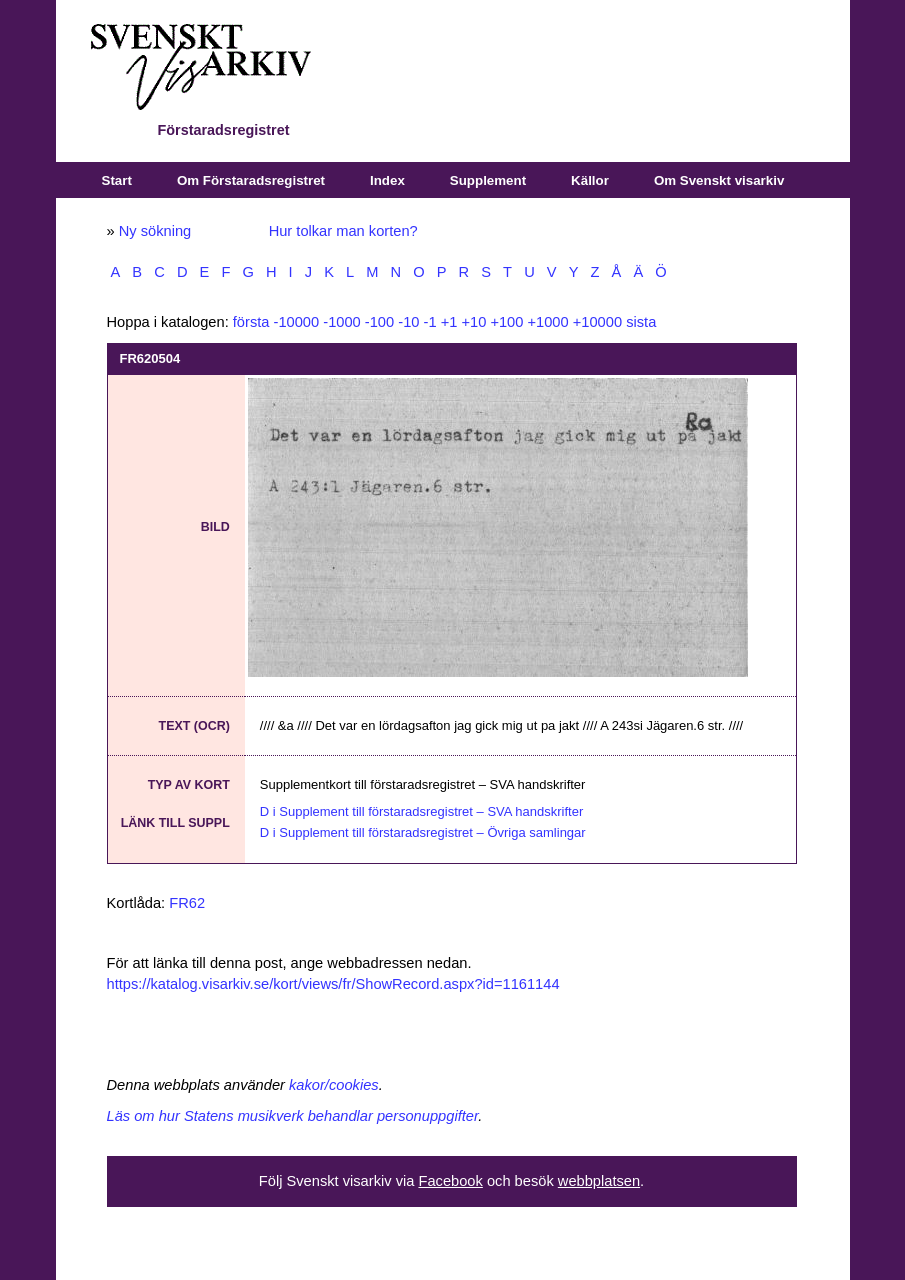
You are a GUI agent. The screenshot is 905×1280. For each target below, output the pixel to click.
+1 (449, 322)
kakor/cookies (334, 1085)
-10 (408, 322)
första (251, 322)
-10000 (297, 322)
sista (641, 322)
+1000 (547, 322)
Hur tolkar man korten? (343, 231)
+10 (473, 322)
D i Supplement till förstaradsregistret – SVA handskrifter (421, 811)
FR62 (187, 903)
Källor (590, 180)
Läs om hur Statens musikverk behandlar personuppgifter (293, 1116)
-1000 (342, 322)
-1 (430, 322)
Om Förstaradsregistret (251, 180)
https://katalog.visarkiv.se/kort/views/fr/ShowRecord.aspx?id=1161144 (333, 984)
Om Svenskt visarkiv (719, 180)
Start (117, 180)
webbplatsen (599, 1181)
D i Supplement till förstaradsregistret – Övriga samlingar (423, 832)
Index (387, 180)
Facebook (450, 1181)
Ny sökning (155, 231)
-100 (379, 322)
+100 (506, 322)
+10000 (597, 322)
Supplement (488, 180)
